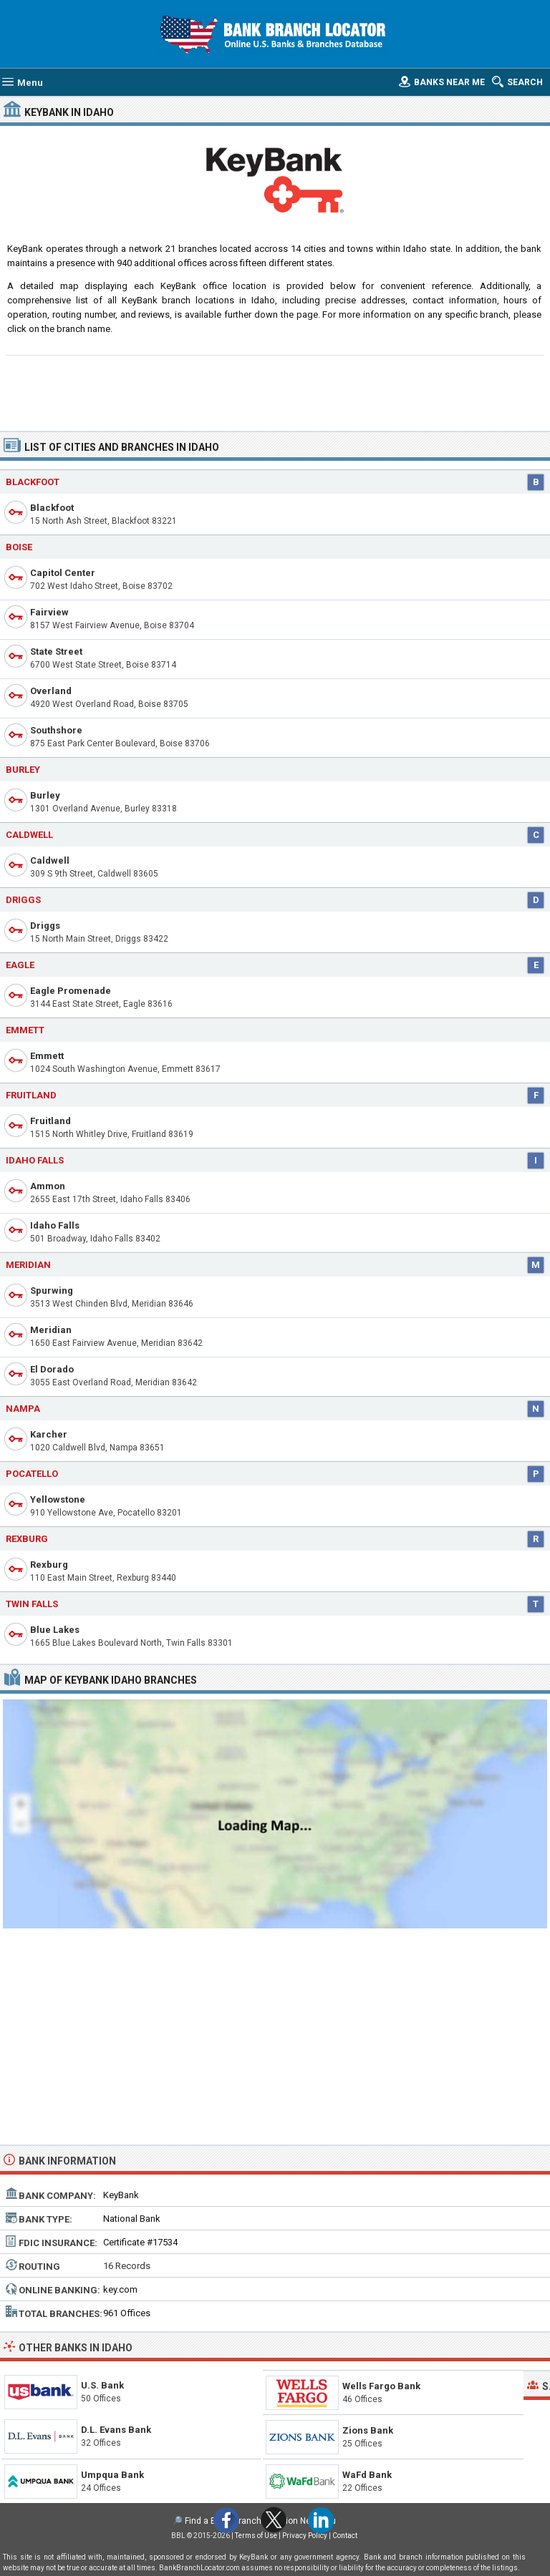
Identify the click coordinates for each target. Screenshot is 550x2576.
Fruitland (50, 1121)
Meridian (28, 1264)
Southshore (56, 730)
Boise (19, 547)
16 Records (126, 2265)
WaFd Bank (367, 2474)
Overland (51, 691)
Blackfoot (52, 507)
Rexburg (49, 1564)
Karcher (48, 1434)
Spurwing (51, 1290)
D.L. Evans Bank (116, 2429)
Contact (344, 2536)
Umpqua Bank (112, 2474)
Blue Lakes (54, 1629)
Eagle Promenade (70, 990)
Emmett (47, 1055)
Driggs (45, 925)
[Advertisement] (275, 391)
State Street (56, 651)
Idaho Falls (35, 1160)
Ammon (47, 1186)
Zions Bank (367, 2430)
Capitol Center (62, 572)
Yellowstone (57, 1499)
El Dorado (52, 1369)
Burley (45, 795)
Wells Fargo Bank (381, 2386)
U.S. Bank (102, 2385)
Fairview (49, 612)
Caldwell (49, 860)
